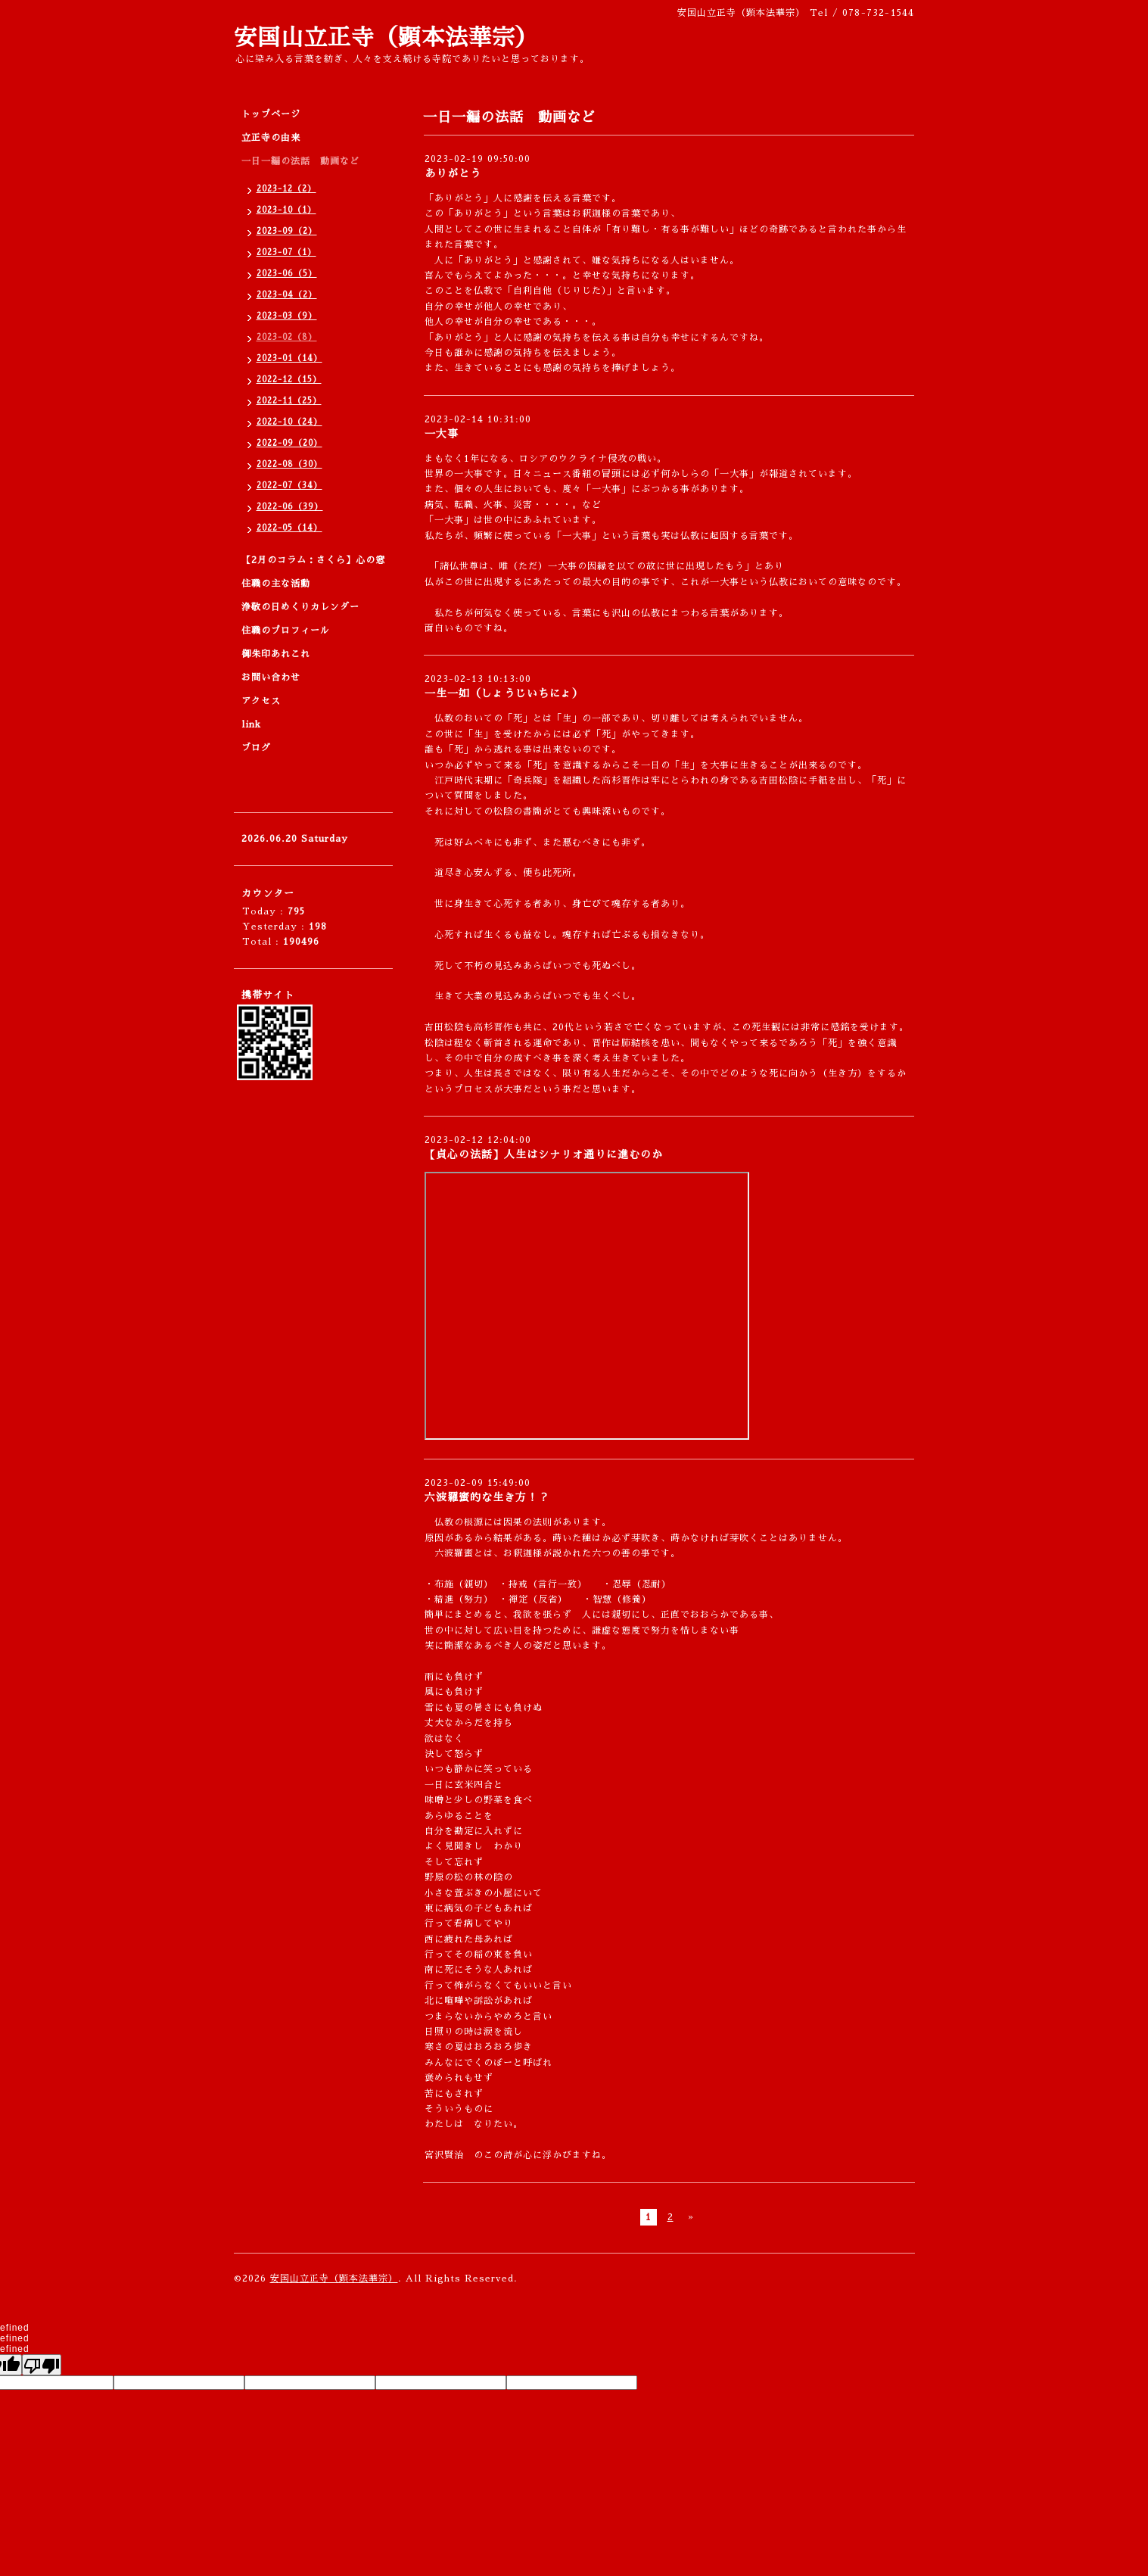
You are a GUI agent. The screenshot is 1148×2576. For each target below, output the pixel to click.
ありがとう (453, 173)
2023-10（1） (286, 210)
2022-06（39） (290, 507)
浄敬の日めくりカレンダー (300, 607)
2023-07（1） (286, 252)
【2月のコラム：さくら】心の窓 (313, 560)
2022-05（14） (289, 528)
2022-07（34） (289, 485)
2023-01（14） (289, 358)
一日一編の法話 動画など (300, 161)
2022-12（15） (289, 379)
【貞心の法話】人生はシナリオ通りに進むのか (544, 1154)
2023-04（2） (287, 295)
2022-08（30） (289, 464)
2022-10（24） (289, 422)
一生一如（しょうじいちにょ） (504, 693)
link (251, 724)
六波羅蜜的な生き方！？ (487, 1497)
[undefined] (41, 2364)
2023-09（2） (287, 231)
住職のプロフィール (285, 630)
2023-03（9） (287, 316)
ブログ (256, 747)
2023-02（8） (287, 337)
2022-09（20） (289, 443)
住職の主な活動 (275, 583)
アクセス (261, 701)
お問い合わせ (270, 677)
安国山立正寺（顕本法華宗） (386, 37)
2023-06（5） (287, 273)
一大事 (442, 433)
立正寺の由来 (270, 137)
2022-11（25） (289, 401)
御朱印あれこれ (275, 654)
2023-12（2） (286, 189)
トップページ (270, 114)
